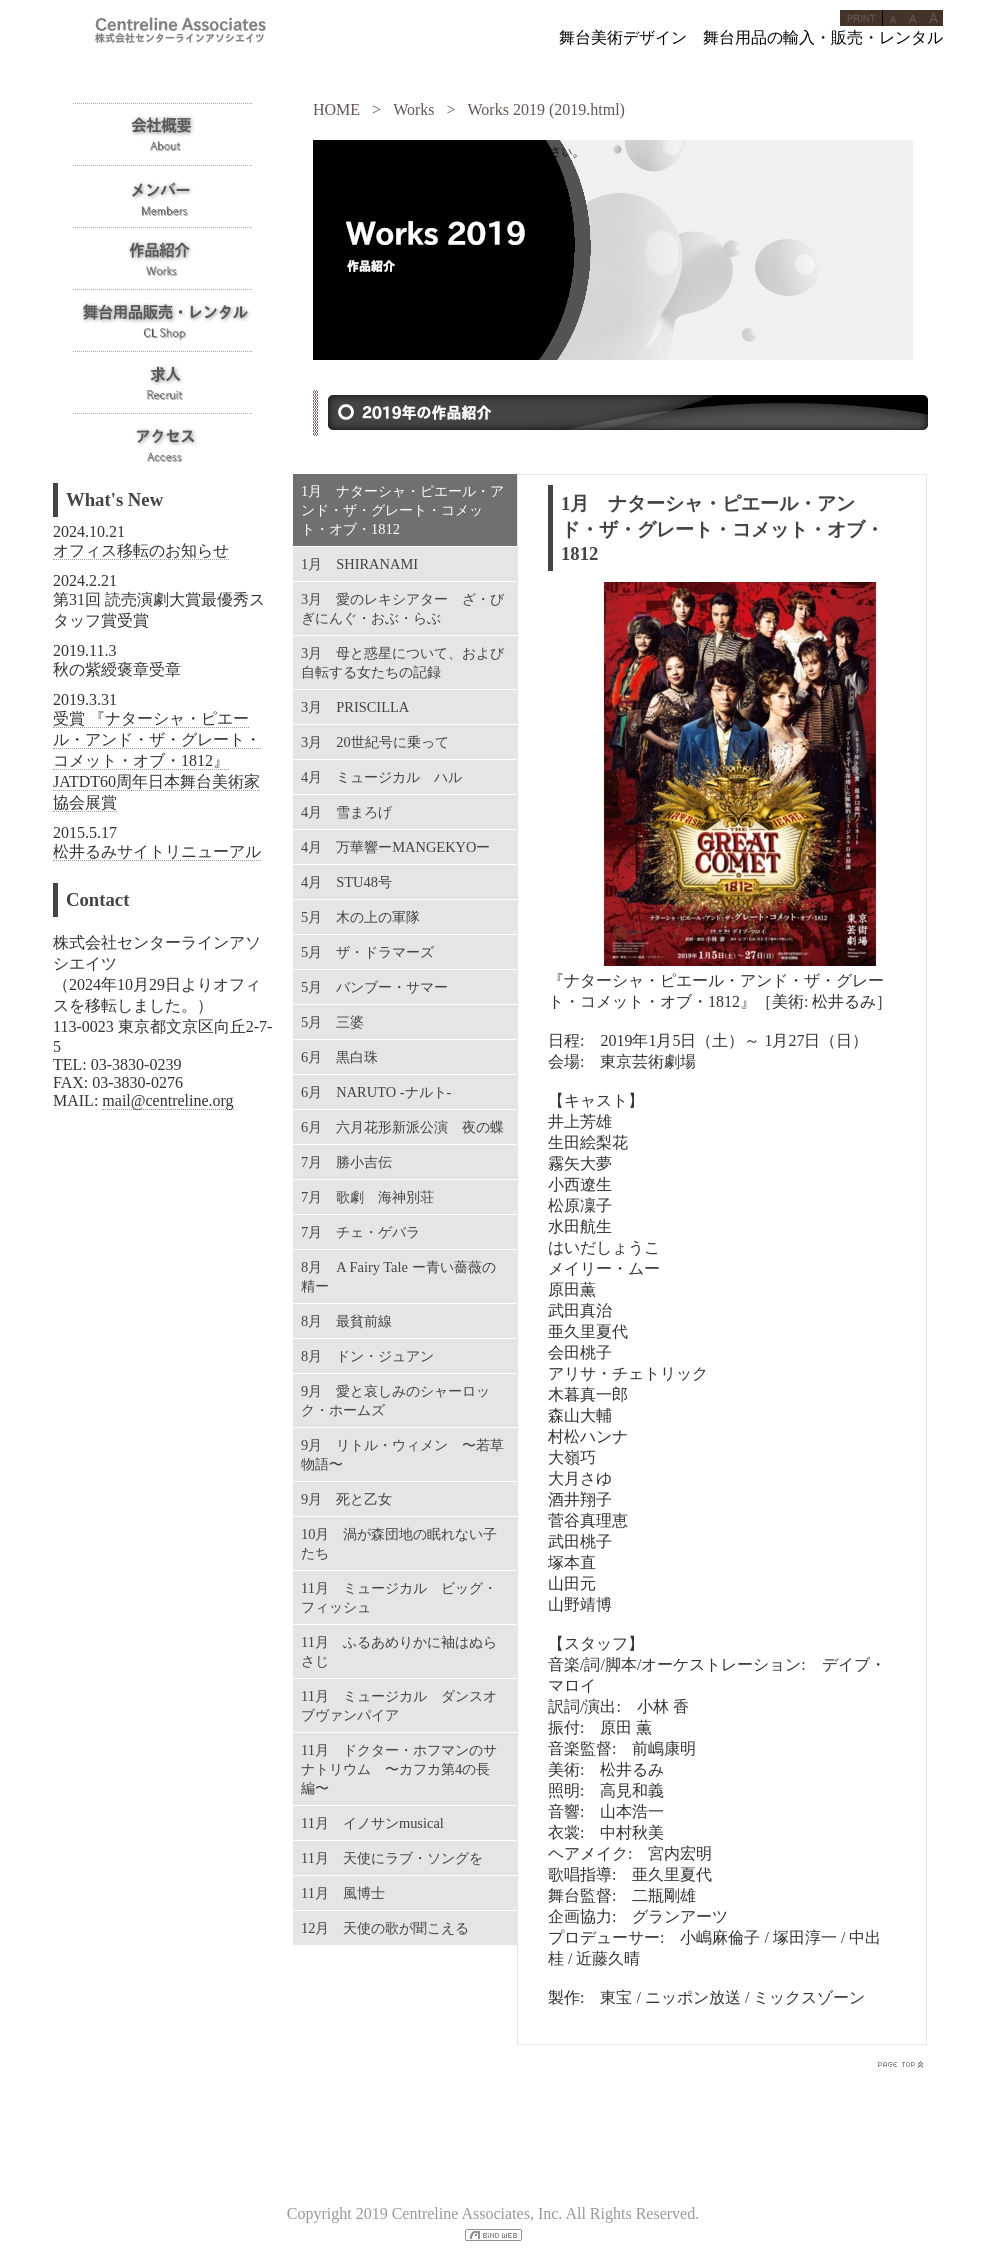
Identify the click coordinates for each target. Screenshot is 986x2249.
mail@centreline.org (167, 1100)
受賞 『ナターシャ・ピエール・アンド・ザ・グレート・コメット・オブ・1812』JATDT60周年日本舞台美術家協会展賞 (157, 760)
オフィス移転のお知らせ (141, 550)
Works (413, 109)
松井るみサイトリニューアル (157, 851)
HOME (336, 109)
